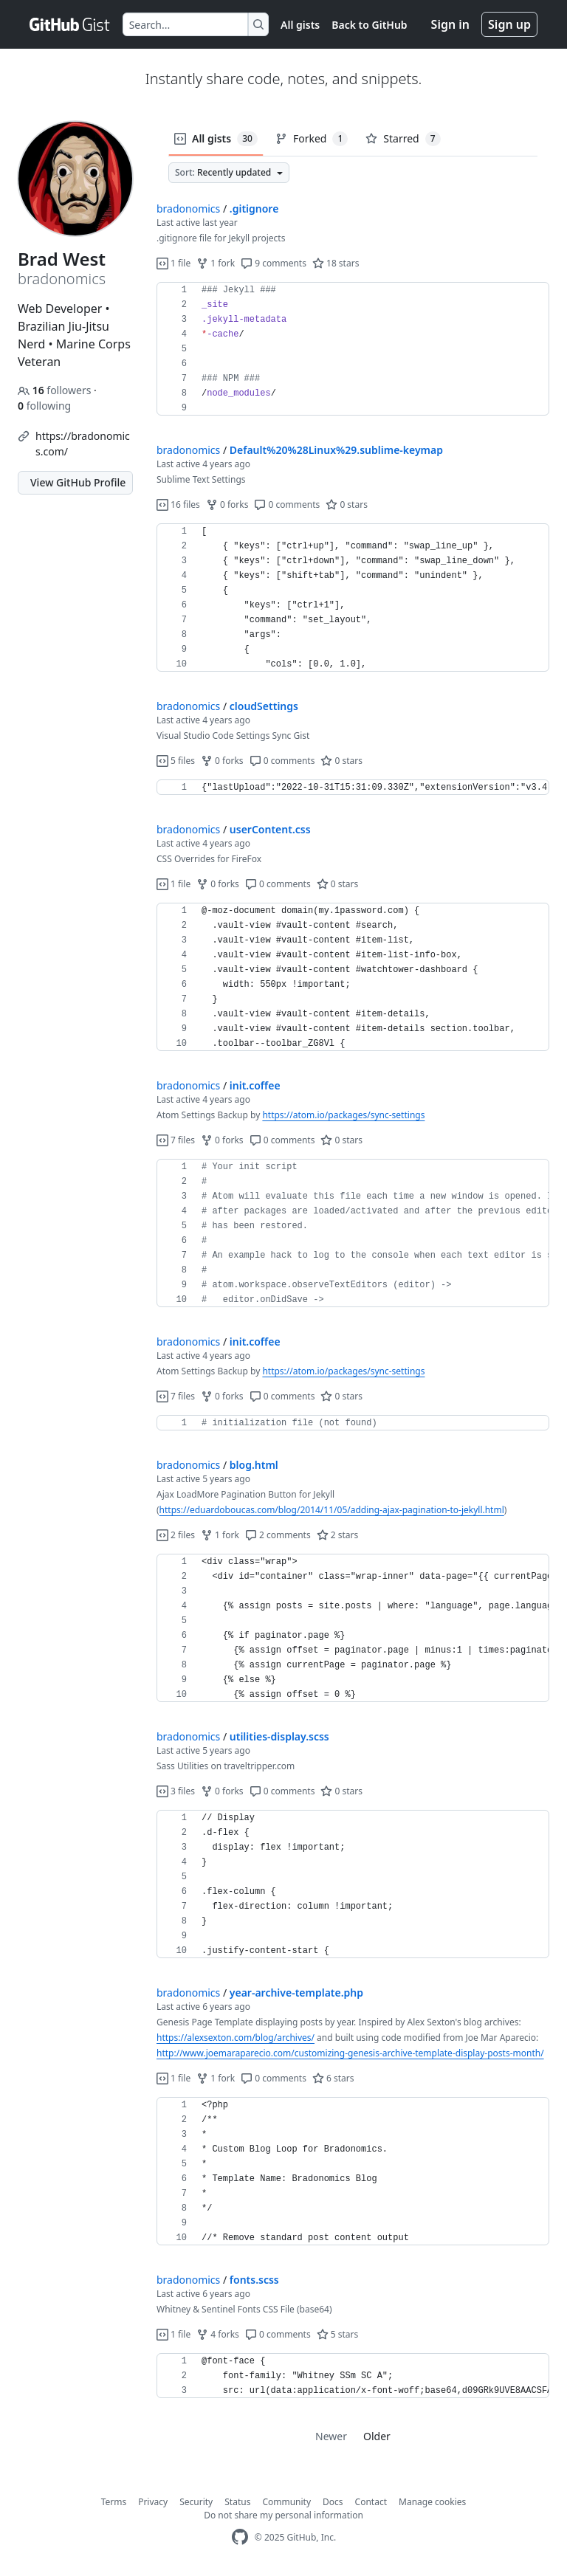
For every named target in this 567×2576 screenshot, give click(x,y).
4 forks (217, 2334)
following (44, 406)
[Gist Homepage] (70, 24)
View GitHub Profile (78, 482)
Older (377, 2436)
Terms (114, 2502)
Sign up (509, 24)
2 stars (338, 1535)
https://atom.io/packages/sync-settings (343, 1115)
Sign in (450, 24)
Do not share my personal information (283, 2515)
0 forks (227, 504)
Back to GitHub (369, 25)
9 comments (273, 263)
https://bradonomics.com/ (82, 443)
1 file (173, 263)
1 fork (215, 263)
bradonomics (188, 209)
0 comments (287, 504)
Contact (371, 2502)
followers (56, 390)
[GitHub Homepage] (240, 2537)
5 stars (338, 2334)
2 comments (278, 1535)
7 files (176, 1140)
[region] (353, 349)
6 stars (333, 2078)
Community (286, 2502)
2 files (176, 1535)
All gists (300, 25)
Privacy (153, 2502)
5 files (176, 760)
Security (196, 2502)
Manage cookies (432, 2502)
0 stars (347, 504)
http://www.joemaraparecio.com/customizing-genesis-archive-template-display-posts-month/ (350, 2053)
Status (237, 2502)
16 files (178, 504)
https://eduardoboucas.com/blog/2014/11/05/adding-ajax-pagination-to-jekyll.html (331, 1510)
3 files (176, 1791)
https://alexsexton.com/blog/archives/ (236, 2037)
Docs (333, 2502)
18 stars (335, 263)
